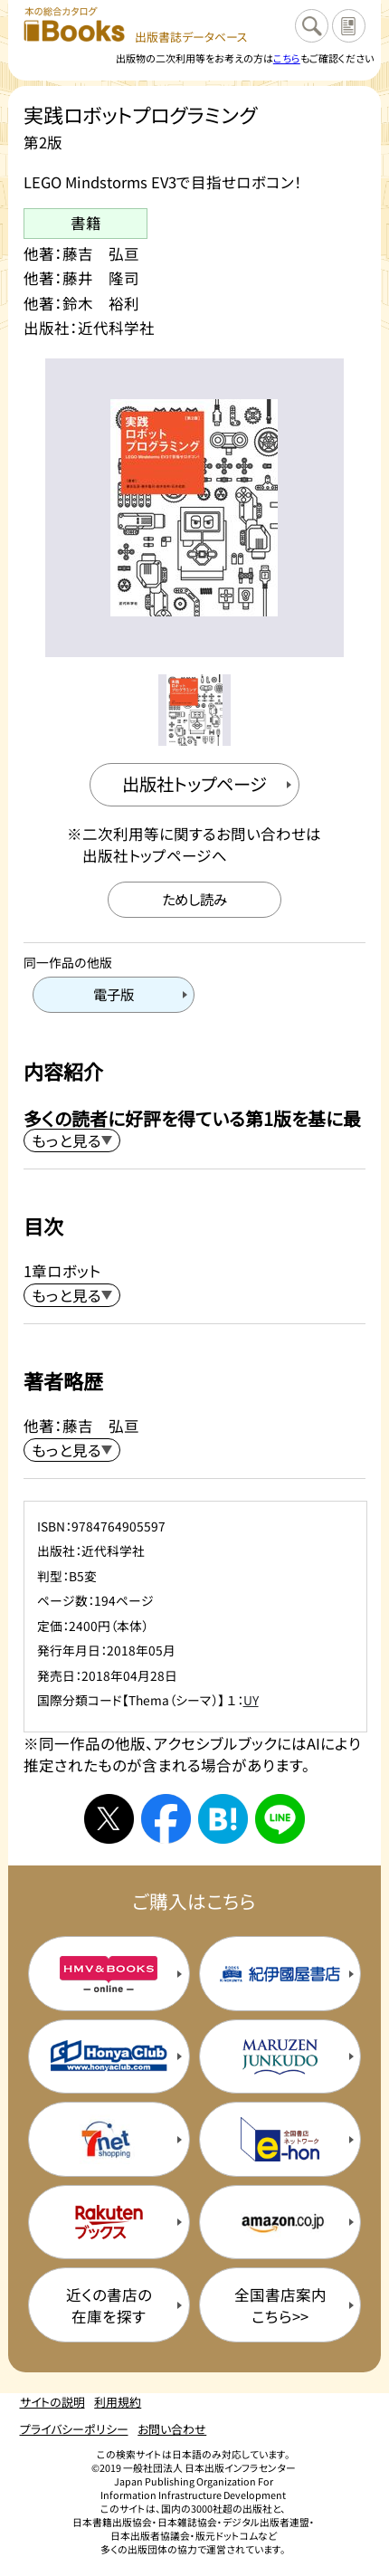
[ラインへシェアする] (280, 1819)
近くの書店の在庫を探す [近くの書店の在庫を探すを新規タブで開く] (109, 2305)
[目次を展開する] (72, 1295)
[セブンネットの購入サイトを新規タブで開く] (109, 2139)
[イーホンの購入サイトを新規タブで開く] (280, 2139)
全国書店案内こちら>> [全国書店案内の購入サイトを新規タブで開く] (280, 2305)
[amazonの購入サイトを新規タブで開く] (280, 2222)
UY (251, 1700)
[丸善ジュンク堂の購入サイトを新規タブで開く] (280, 2056)
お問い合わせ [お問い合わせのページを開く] (172, 2429)
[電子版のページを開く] (113, 995)
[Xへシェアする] (109, 1819)
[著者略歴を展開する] (72, 1450)
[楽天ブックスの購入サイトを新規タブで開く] (109, 2222)
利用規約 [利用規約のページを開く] (117, 2401)
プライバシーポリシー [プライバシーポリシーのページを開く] (74, 2429)
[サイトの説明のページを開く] (348, 26)
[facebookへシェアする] (166, 1819)
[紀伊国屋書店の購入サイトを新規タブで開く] (280, 1973)
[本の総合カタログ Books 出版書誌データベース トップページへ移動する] (136, 25)
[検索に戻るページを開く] (311, 26)
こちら (286, 58)
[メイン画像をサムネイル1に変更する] (194, 710)
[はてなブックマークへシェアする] (223, 1819)
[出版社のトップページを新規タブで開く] (194, 784)
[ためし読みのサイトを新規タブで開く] (195, 900)
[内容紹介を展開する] (72, 1140)
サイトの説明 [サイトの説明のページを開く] (52, 2401)
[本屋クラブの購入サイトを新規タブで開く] (109, 2056)
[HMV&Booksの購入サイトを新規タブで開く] (109, 1973)
